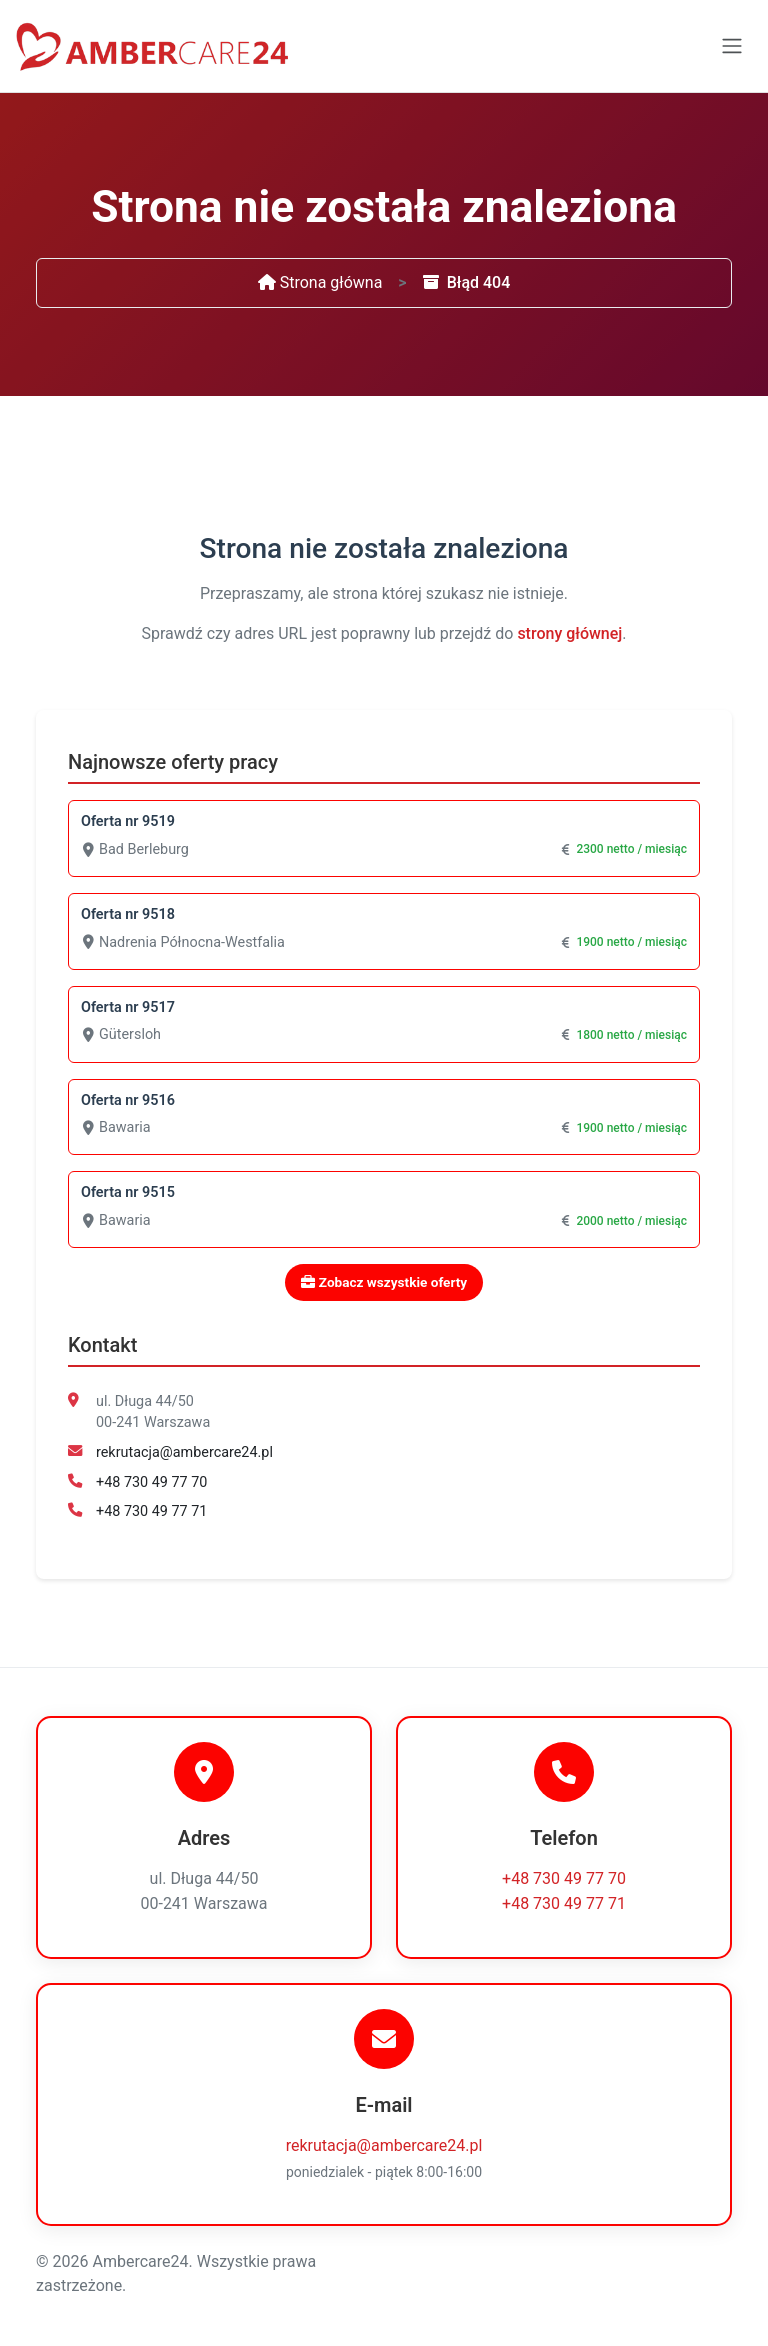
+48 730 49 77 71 (151, 1511)
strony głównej (569, 633)
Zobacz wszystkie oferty (384, 1282)
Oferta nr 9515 (128, 1192)
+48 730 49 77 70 (151, 1482)
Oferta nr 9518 (128, 914)
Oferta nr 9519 (128, 821)
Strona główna (320, 282)
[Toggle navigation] (732, 46)
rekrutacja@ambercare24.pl (184, 1452)
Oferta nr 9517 (128, 1007)
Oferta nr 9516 (128, 1100)
